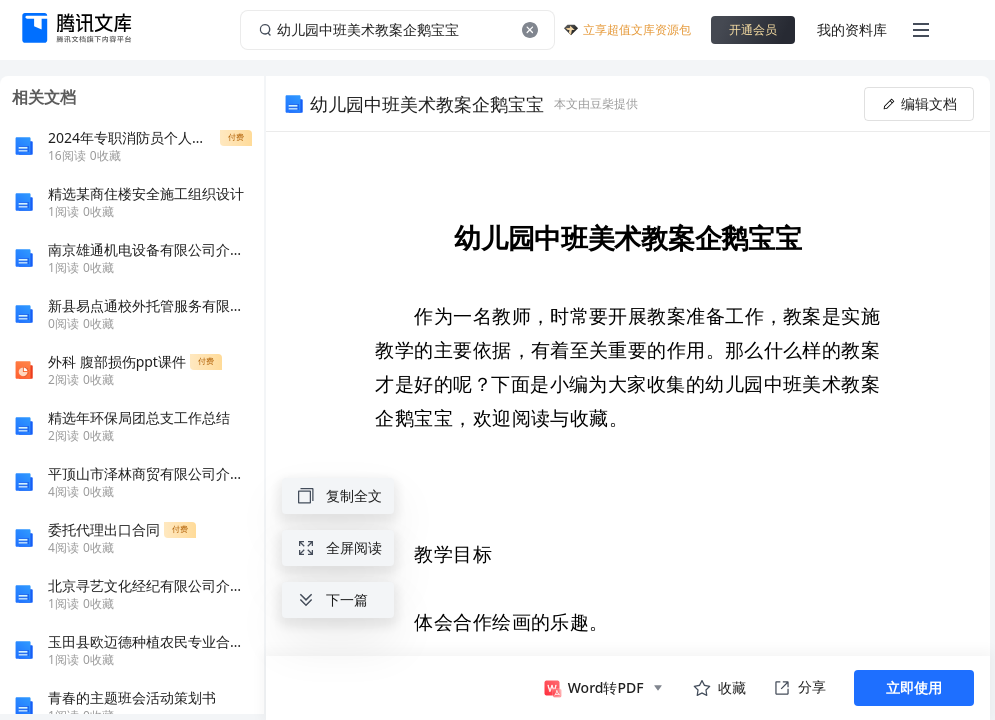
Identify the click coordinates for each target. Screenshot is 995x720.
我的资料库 (852, 29)
